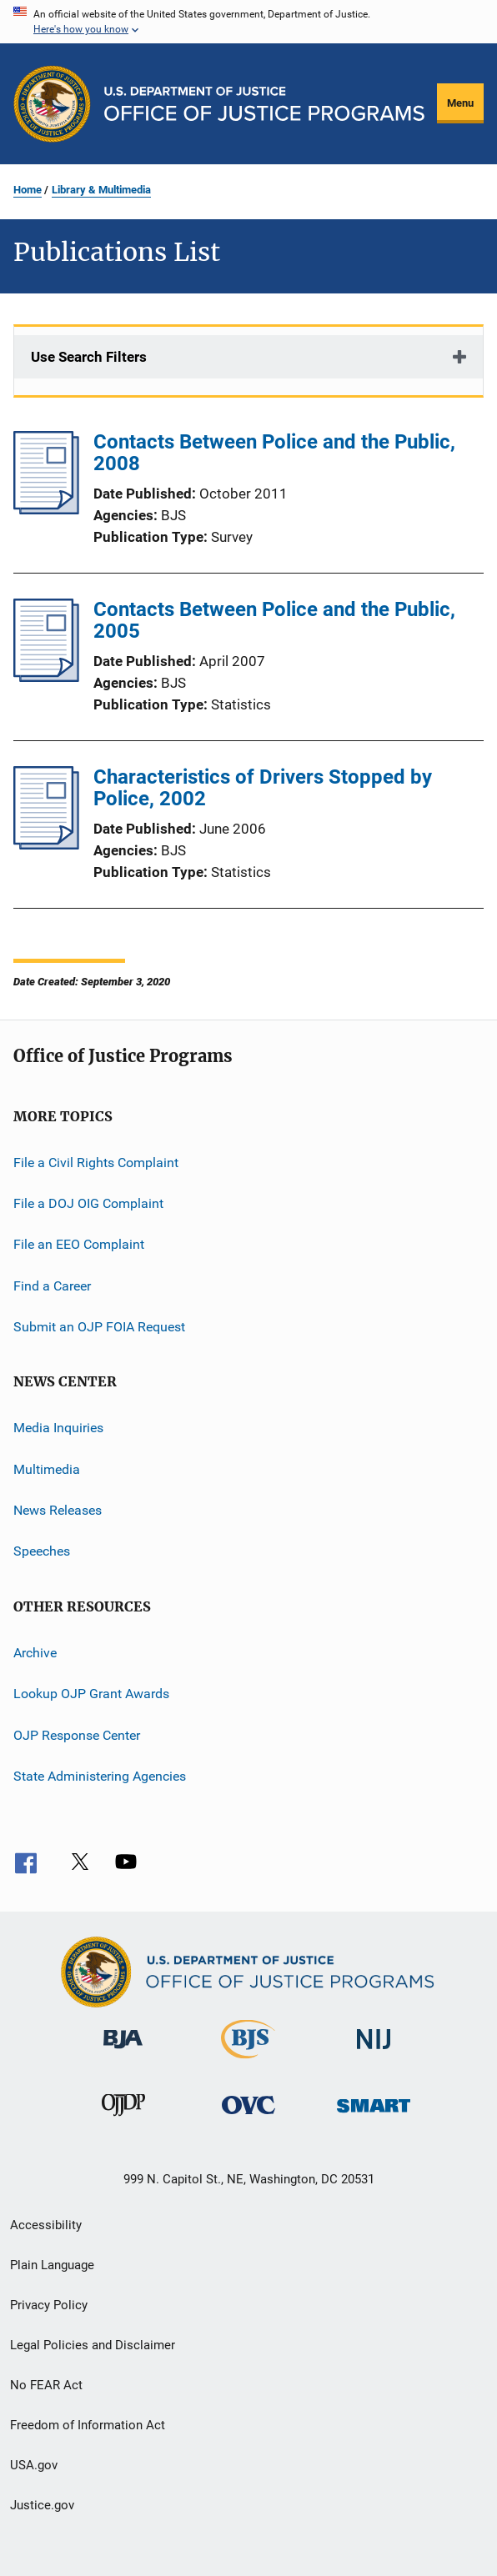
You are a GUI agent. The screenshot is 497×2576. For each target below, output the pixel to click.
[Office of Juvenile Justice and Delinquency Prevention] (123, 2119)
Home (27, 189)
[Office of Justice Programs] (52, 104)
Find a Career (52, 1285)
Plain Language (52, 2265)
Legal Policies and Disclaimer (92, 2345)
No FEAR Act (46, 2385)
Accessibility (46, 2225)
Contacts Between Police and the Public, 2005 (274, 620)
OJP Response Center (76, 1734)
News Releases (57, 1510)
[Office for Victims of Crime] (248, 2117)
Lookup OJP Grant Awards (91, 1693)
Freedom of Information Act (87, 2425)
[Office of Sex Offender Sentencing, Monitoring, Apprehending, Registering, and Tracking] (373, 2115)
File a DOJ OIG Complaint (88, 1203)
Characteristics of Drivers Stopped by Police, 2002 (262, 787)
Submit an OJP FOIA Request (99, 1327)
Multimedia (46, 1469)
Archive (35, 1653)
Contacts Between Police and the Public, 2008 (274, 452)
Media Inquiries (58, 1428)
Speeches (41, 1551)
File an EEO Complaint (78, 1244)
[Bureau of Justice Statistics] (248, 2061)
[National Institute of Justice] (373, 2052)
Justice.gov (42, 2505)
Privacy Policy (49, 2305)
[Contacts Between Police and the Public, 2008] (46, 509)
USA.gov (34, 2465)
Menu (460, 103)
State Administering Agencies (99, 1776)
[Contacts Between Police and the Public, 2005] (46, 677)
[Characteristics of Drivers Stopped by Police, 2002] (46, 844)
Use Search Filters (89, 356)
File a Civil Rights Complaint (95, 1162)
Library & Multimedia (101, 189)
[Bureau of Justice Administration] (123, 2051)
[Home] (264, 104)
